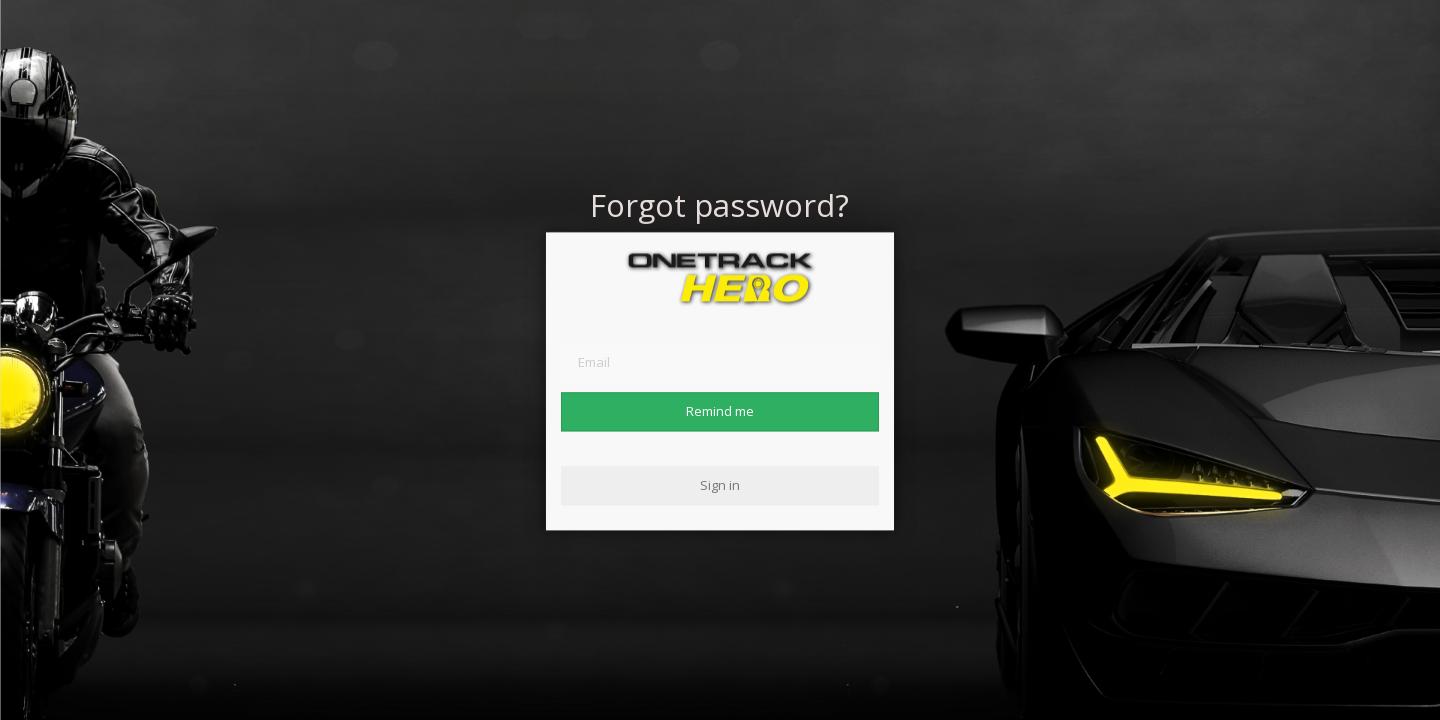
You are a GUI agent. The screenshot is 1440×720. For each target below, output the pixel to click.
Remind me (720, 411)
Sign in (720, 485)
